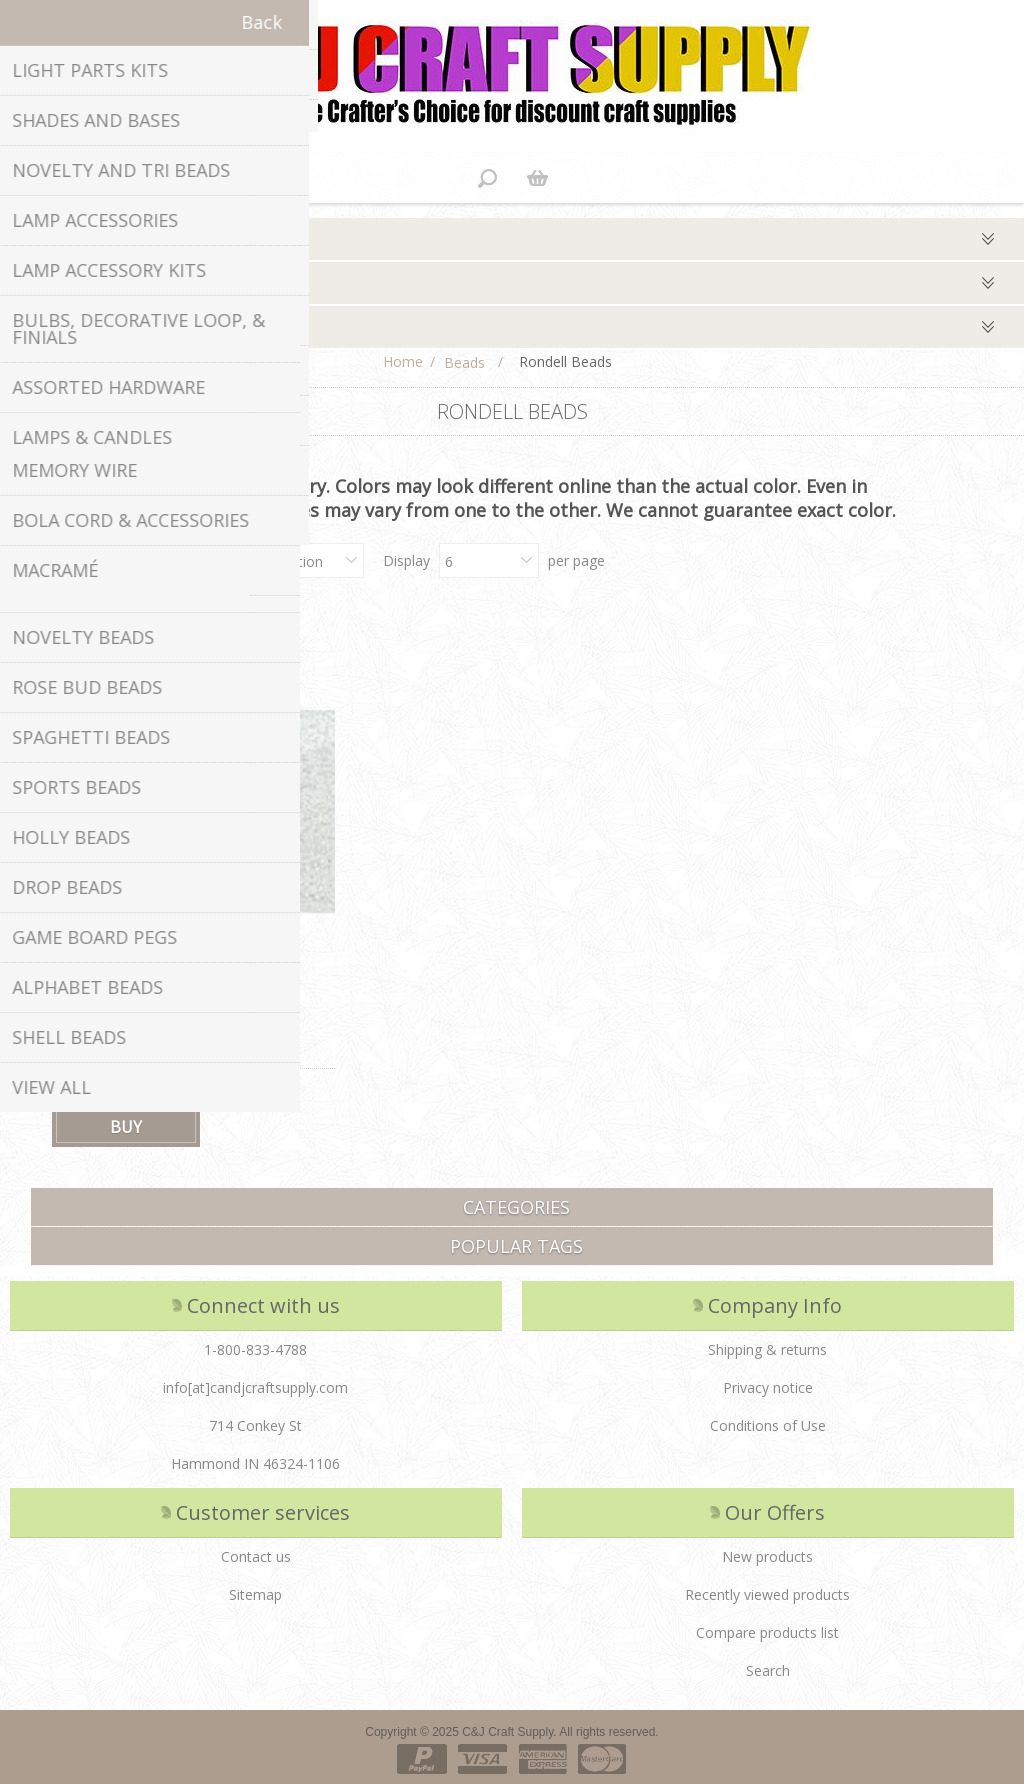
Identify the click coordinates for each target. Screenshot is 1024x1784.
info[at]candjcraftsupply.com (255, 1387)
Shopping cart (537, 178)
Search (768, 1670)
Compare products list (767, 1632)
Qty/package (59, 327)
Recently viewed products (767, 1594)
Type (31, 239)
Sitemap (255, 1594)
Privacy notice (768, 1387)
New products (767, 1556)
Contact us (256, 1556)
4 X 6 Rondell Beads (116, 1025)
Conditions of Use (768, 1425)
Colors (36, 283)
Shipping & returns (767, 1349)
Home (403, 361)
